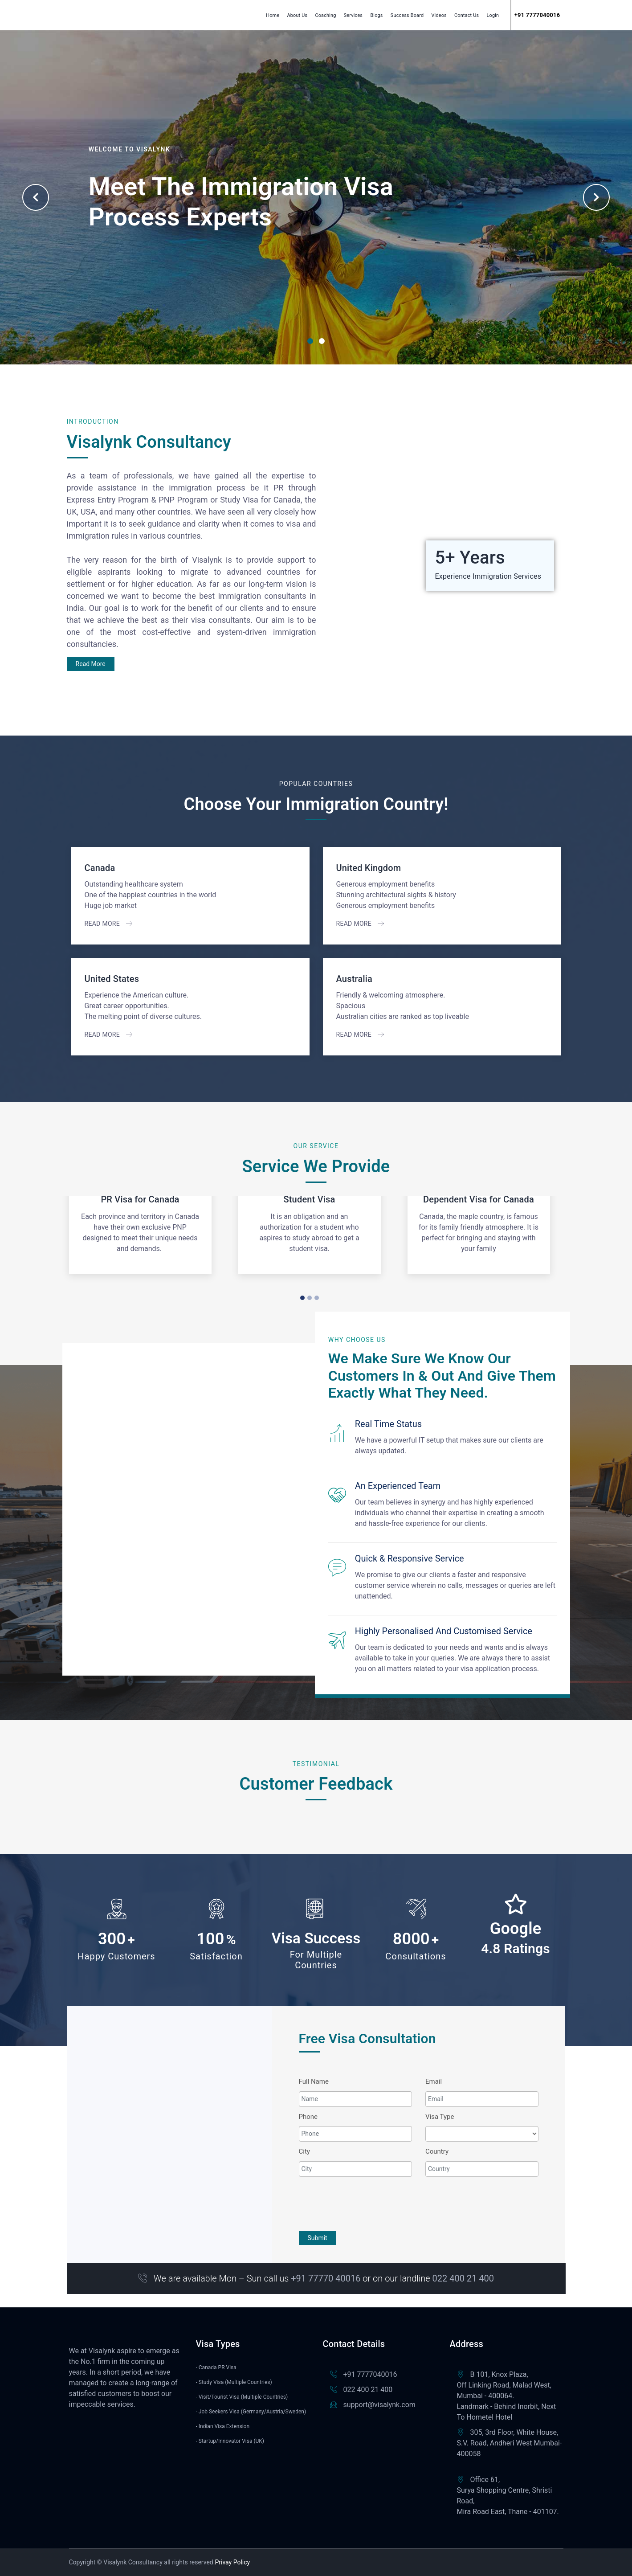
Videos (439, 15)
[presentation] (366, 2203)
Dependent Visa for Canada (478, 1199)
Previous (35, 197)
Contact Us (466, 15)
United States (112, 978)
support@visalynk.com (379, 2404)
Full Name (314, 2081)
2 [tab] (322, 341)
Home (272, 15)
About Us (297, 15)
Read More (91, 663)
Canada (100, 868)
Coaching (325, 15)
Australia (354, 978)
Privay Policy (232, 2562)
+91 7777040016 (370, 2374)
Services (353, 15)
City (304, 2151)
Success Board (407, 15)
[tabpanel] (316, 197)
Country (437, 2151)
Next (596, 197)
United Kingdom (368, 868)
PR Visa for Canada (140, 1199)
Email (433, 2081)
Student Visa (309, 1199)
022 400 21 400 (368, 2389)
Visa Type (439, 2117)
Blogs (376, 15)
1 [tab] (310, 341)
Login (493, 15)
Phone (308, 2117)
